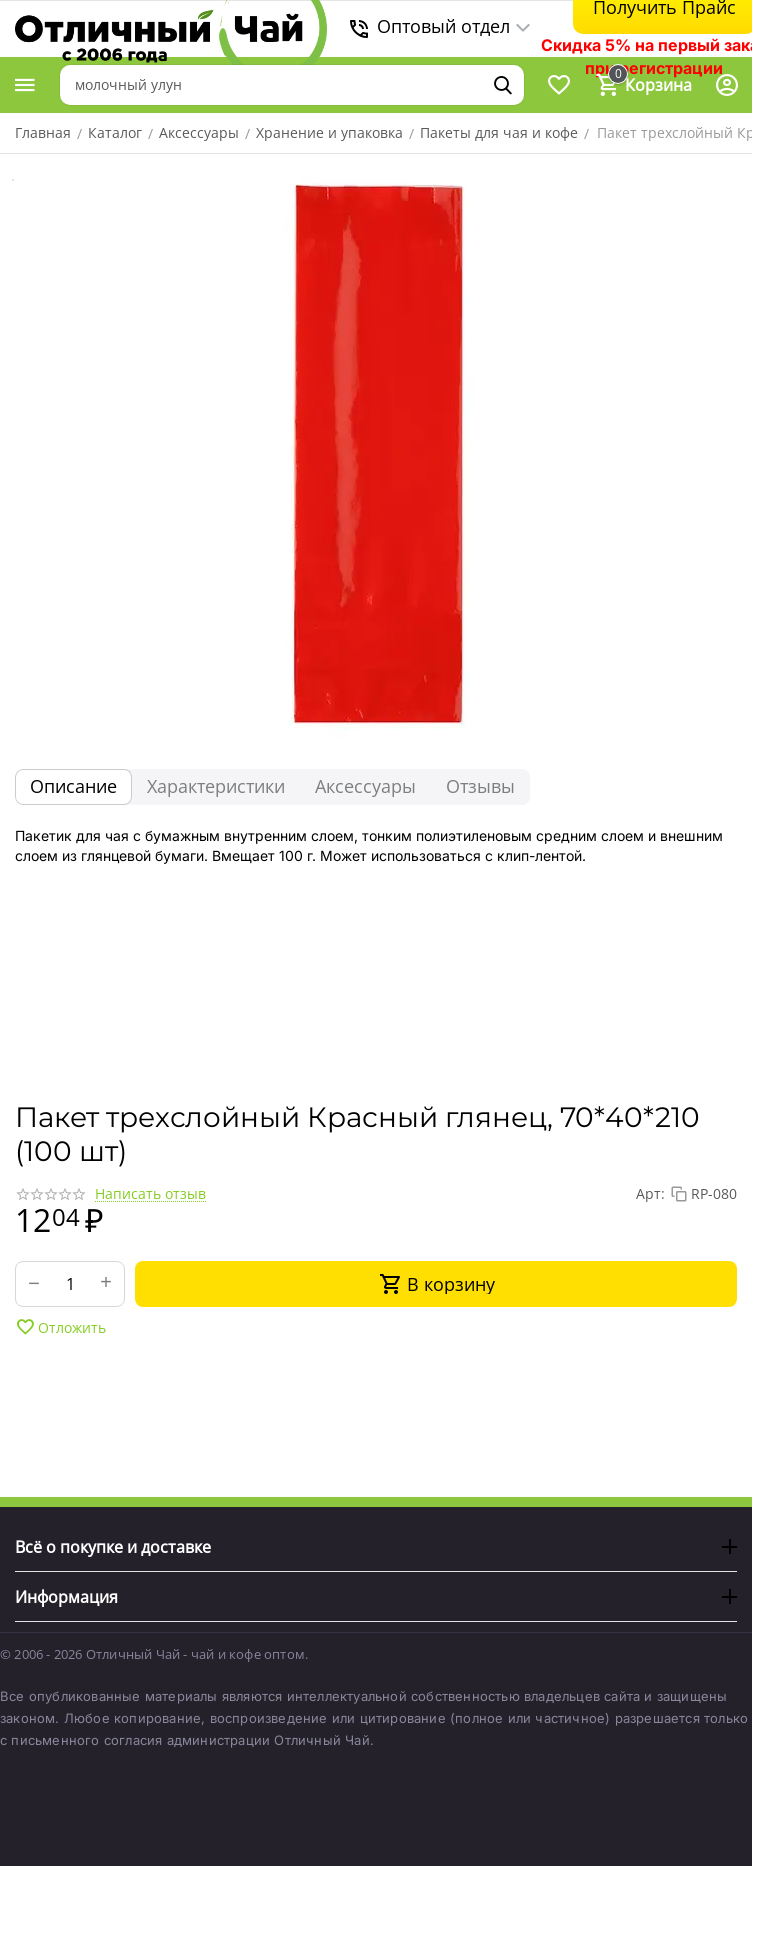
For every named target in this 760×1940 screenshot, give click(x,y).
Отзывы (480, 786)
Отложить (60, 1327)
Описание (73, 786)
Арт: (650, 1193)
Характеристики (216, 786)
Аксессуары (365, 786)
